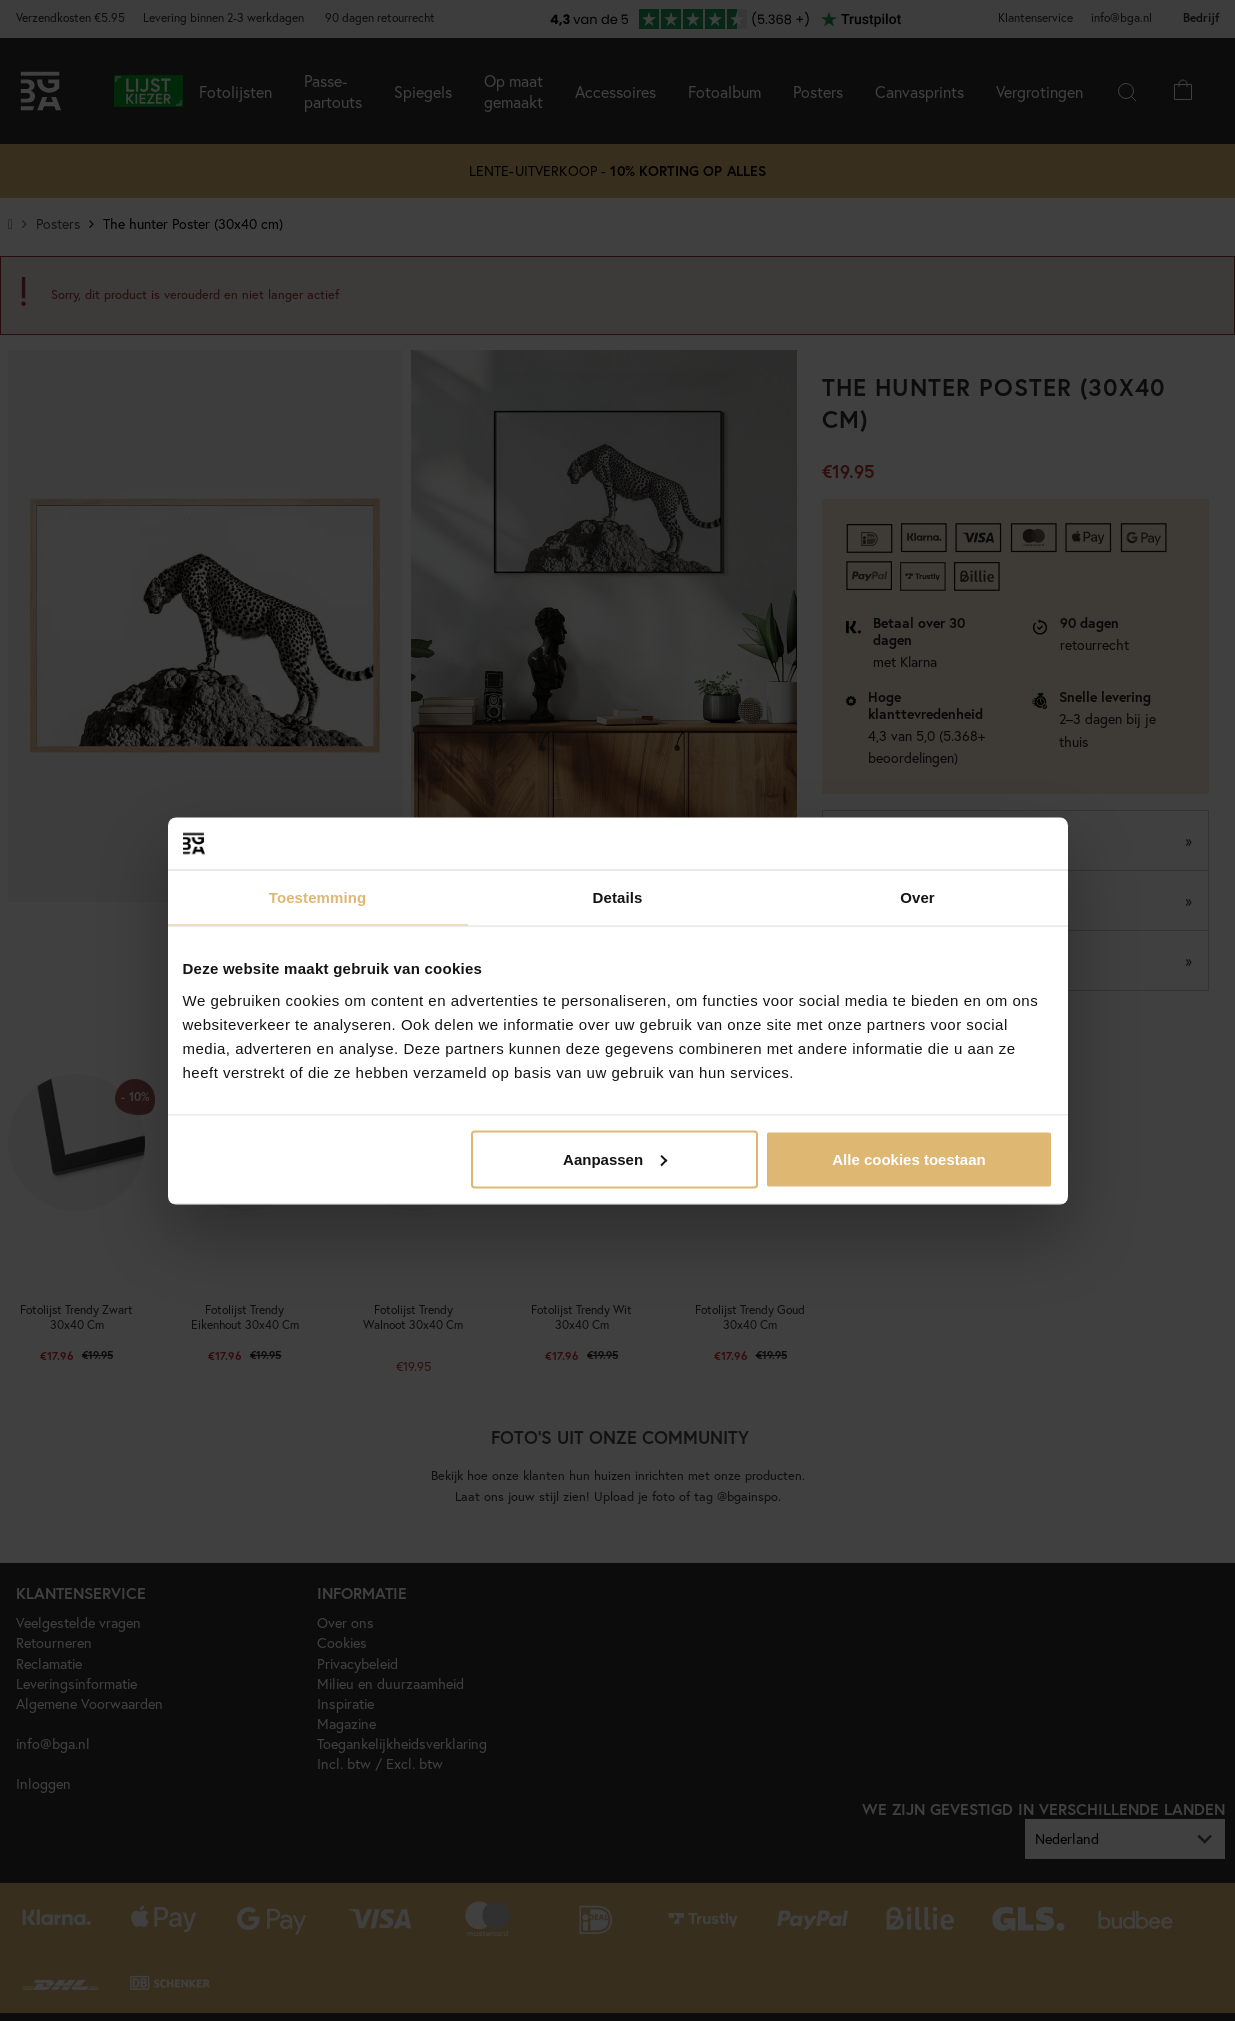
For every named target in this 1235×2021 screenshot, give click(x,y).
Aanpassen (615, 1158)
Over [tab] (917, 897)
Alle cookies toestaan (908, 1158)
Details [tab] (618, 897)
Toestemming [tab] (318, 897)
